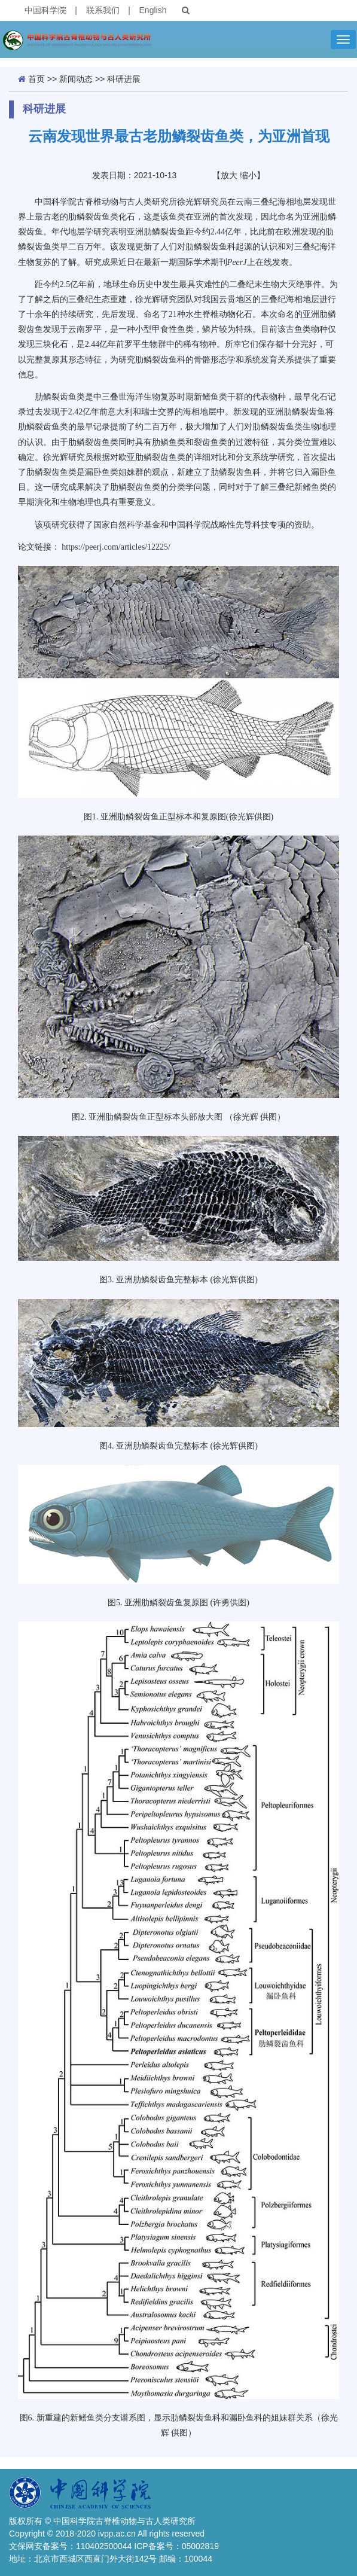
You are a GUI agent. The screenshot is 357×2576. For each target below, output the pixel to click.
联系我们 (103, 10)
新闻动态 (76, 79)
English (153, 10)
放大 (229, 175)
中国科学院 (45, 10)
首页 (36, 79)
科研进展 (124, 79)
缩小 (248, 175)
